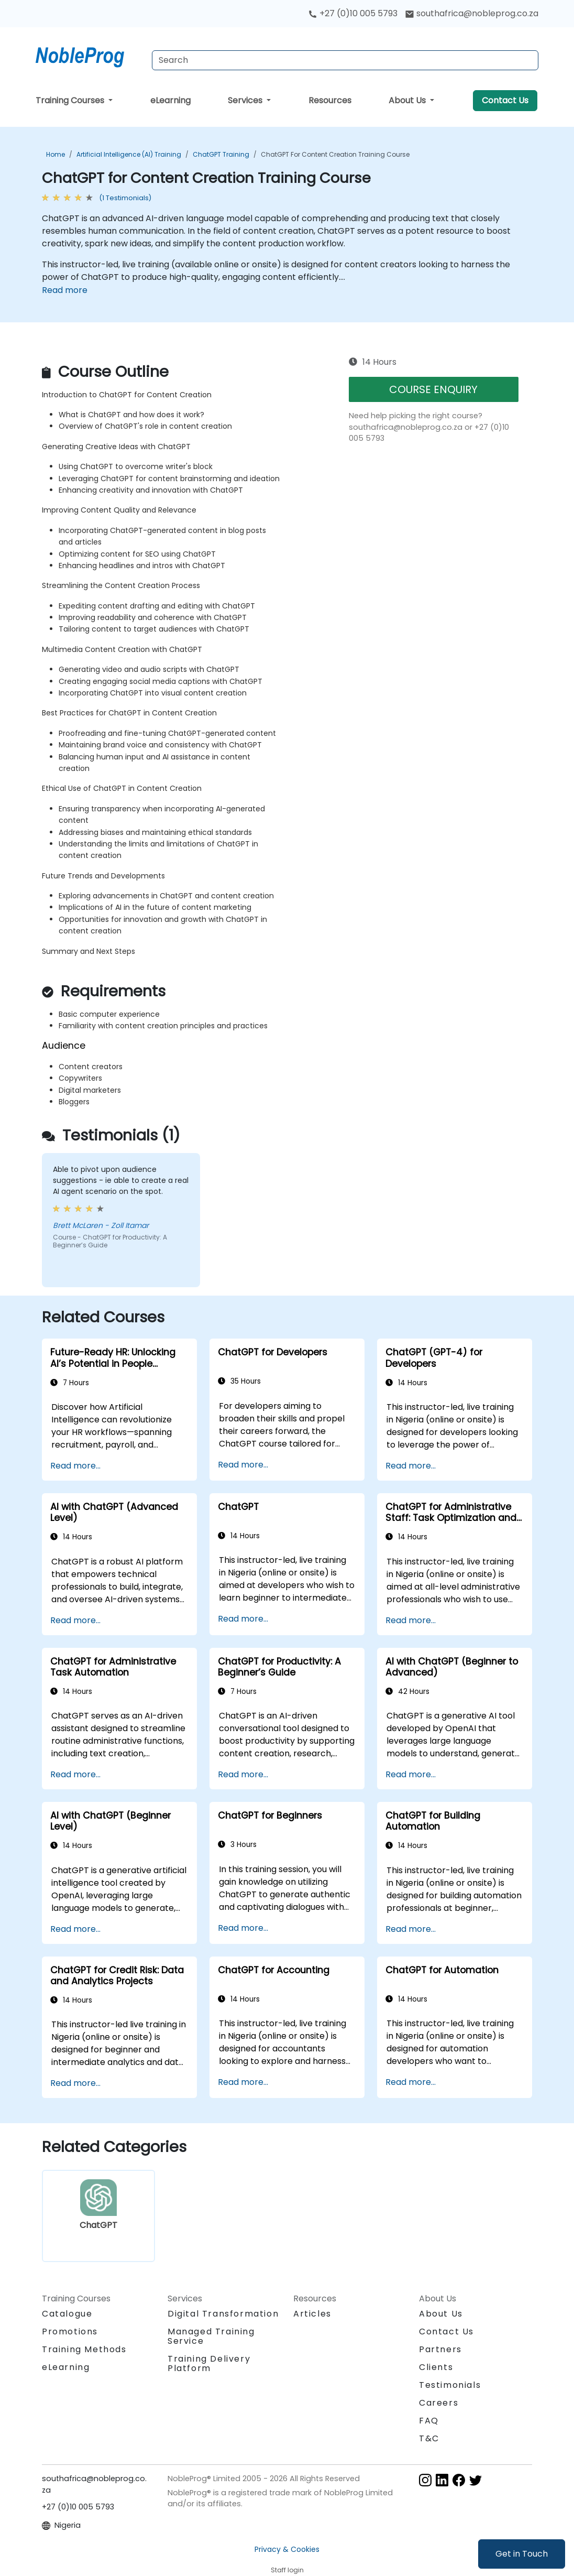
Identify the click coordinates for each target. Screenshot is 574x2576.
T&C (429, 2438)
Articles (312, 2314)
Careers (438, 2403)
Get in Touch (521, 2554)
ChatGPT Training (221, 154)
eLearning (170, 100)
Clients (436, 2367)
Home (55, 154)
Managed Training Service (211, 2336)
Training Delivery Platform (209, 2363)
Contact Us (505, 100)
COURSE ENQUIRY (433, 389)
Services (246, 100)
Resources (329, 100)
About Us (408, 100)
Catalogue (67, 2314)
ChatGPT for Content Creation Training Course (335, 154)
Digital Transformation (223, 2314)
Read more (64, 290)
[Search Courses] (345, 60)
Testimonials (450, 2385)
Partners (440, 2349)
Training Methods (84, 2349)
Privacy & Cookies (287, 2549)
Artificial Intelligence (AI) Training (128, 154)
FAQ (429, 2421)
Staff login (287, 2570)
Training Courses (71, 100)
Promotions (70, 2331)
